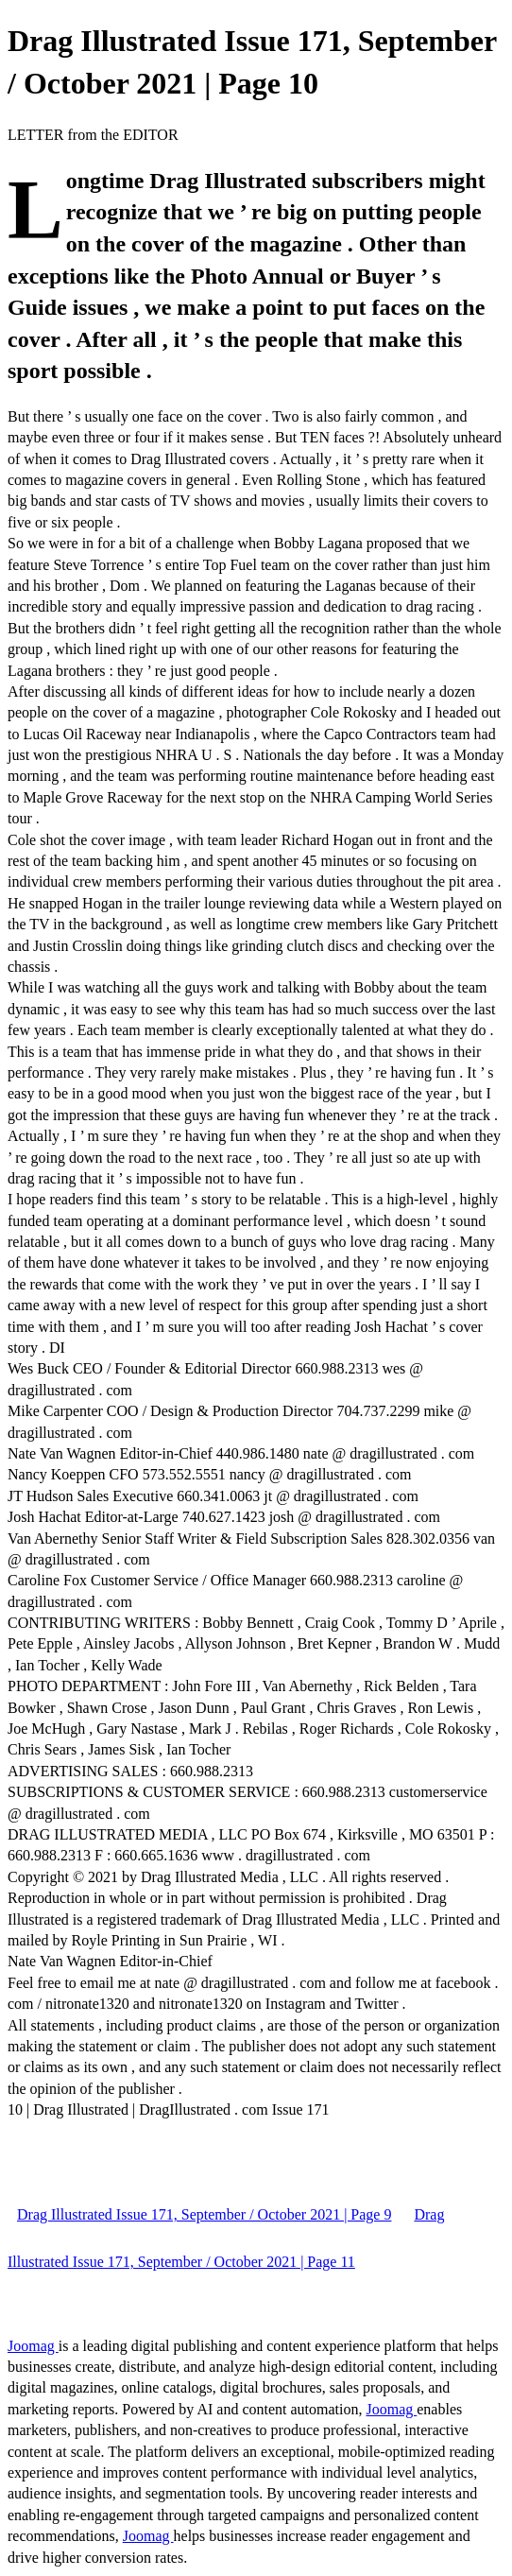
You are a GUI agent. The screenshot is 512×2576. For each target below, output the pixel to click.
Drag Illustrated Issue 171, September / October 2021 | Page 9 (204, 2214)
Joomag (33, 2346)
